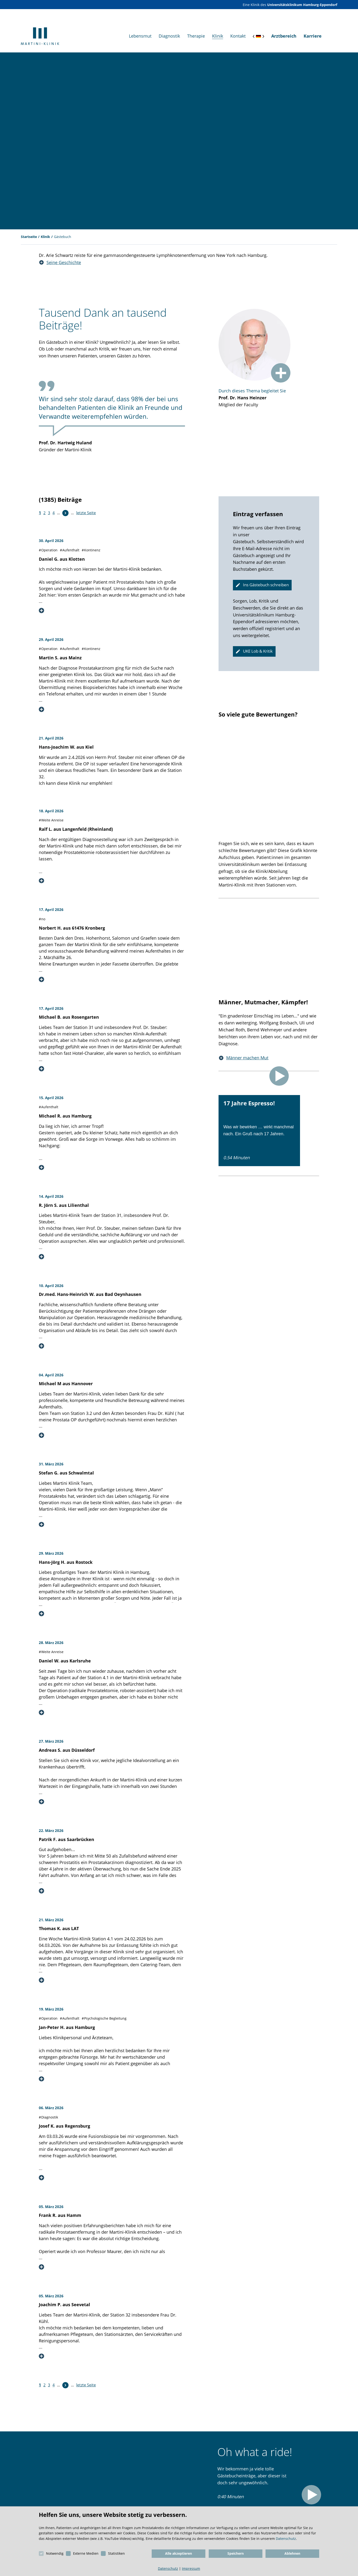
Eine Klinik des (290, 4)
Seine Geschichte (63, 257)
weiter (65, 508)
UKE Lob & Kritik (260, 649)
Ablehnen (292, 2553)
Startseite (29, 231)
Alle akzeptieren (178, 2553)
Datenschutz (286, 2538)
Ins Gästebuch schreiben (269, 581)
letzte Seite (86, 507)
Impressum (191, 2568)
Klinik (45, 231)
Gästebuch (62, 231)
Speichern (235, 2553)
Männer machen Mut (247, 1057)
